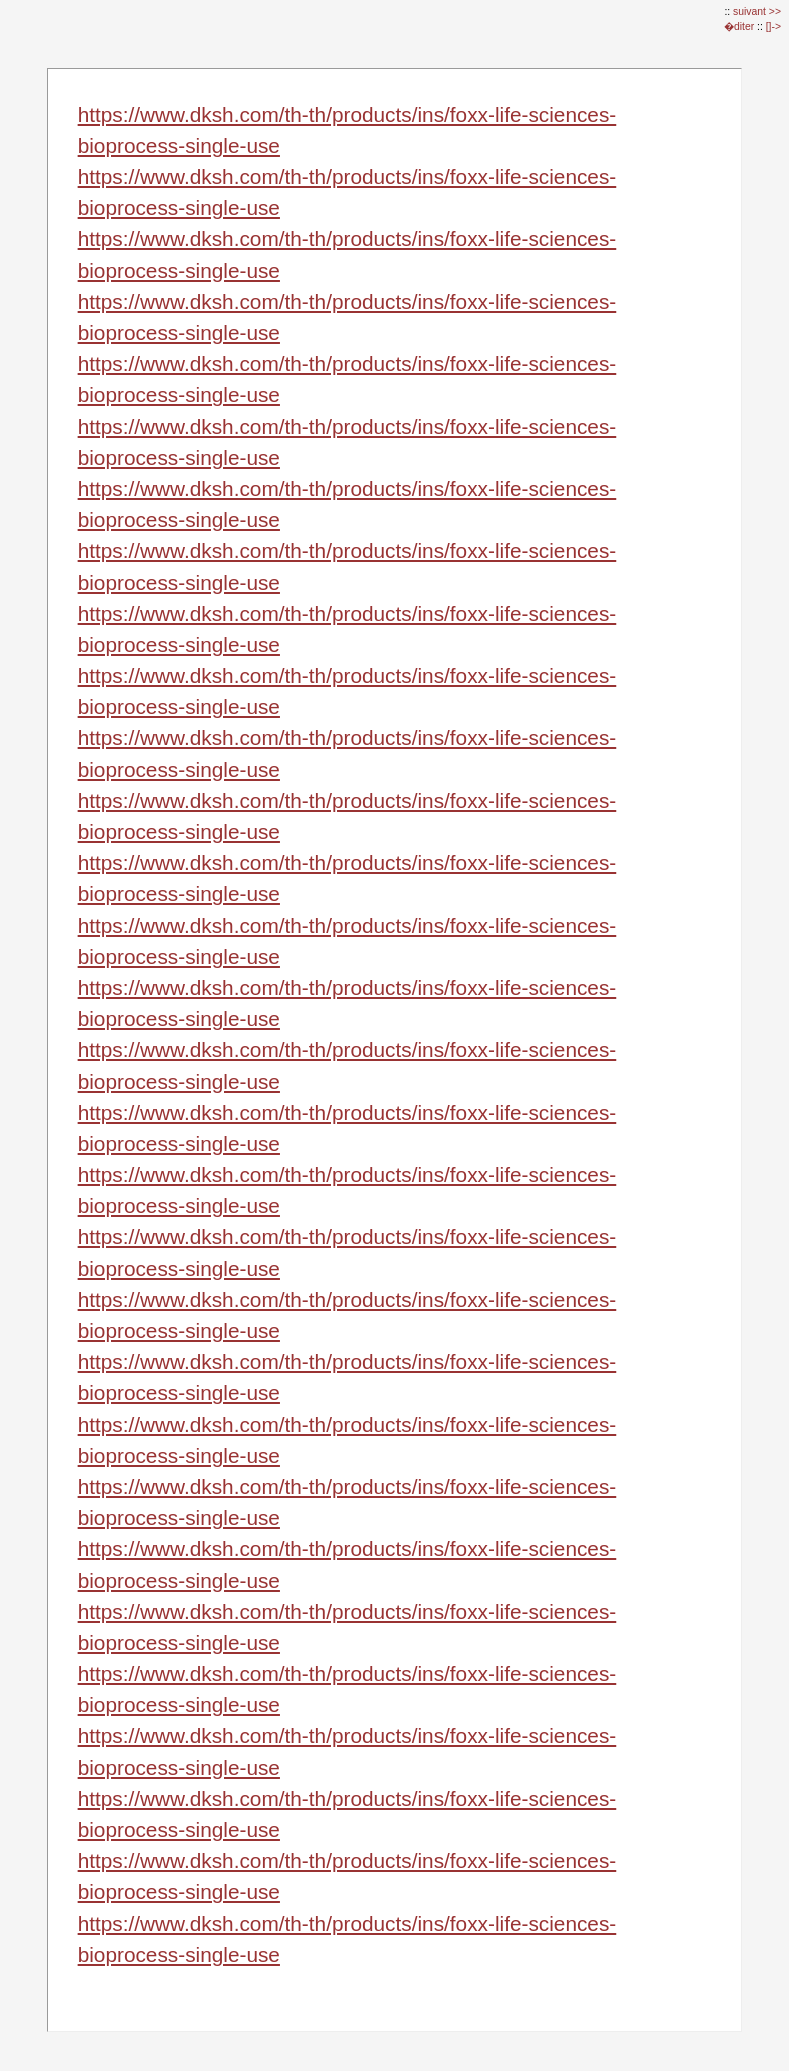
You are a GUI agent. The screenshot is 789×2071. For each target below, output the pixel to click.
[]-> (773, 26)
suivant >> (757, 11)
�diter (740, 26)
